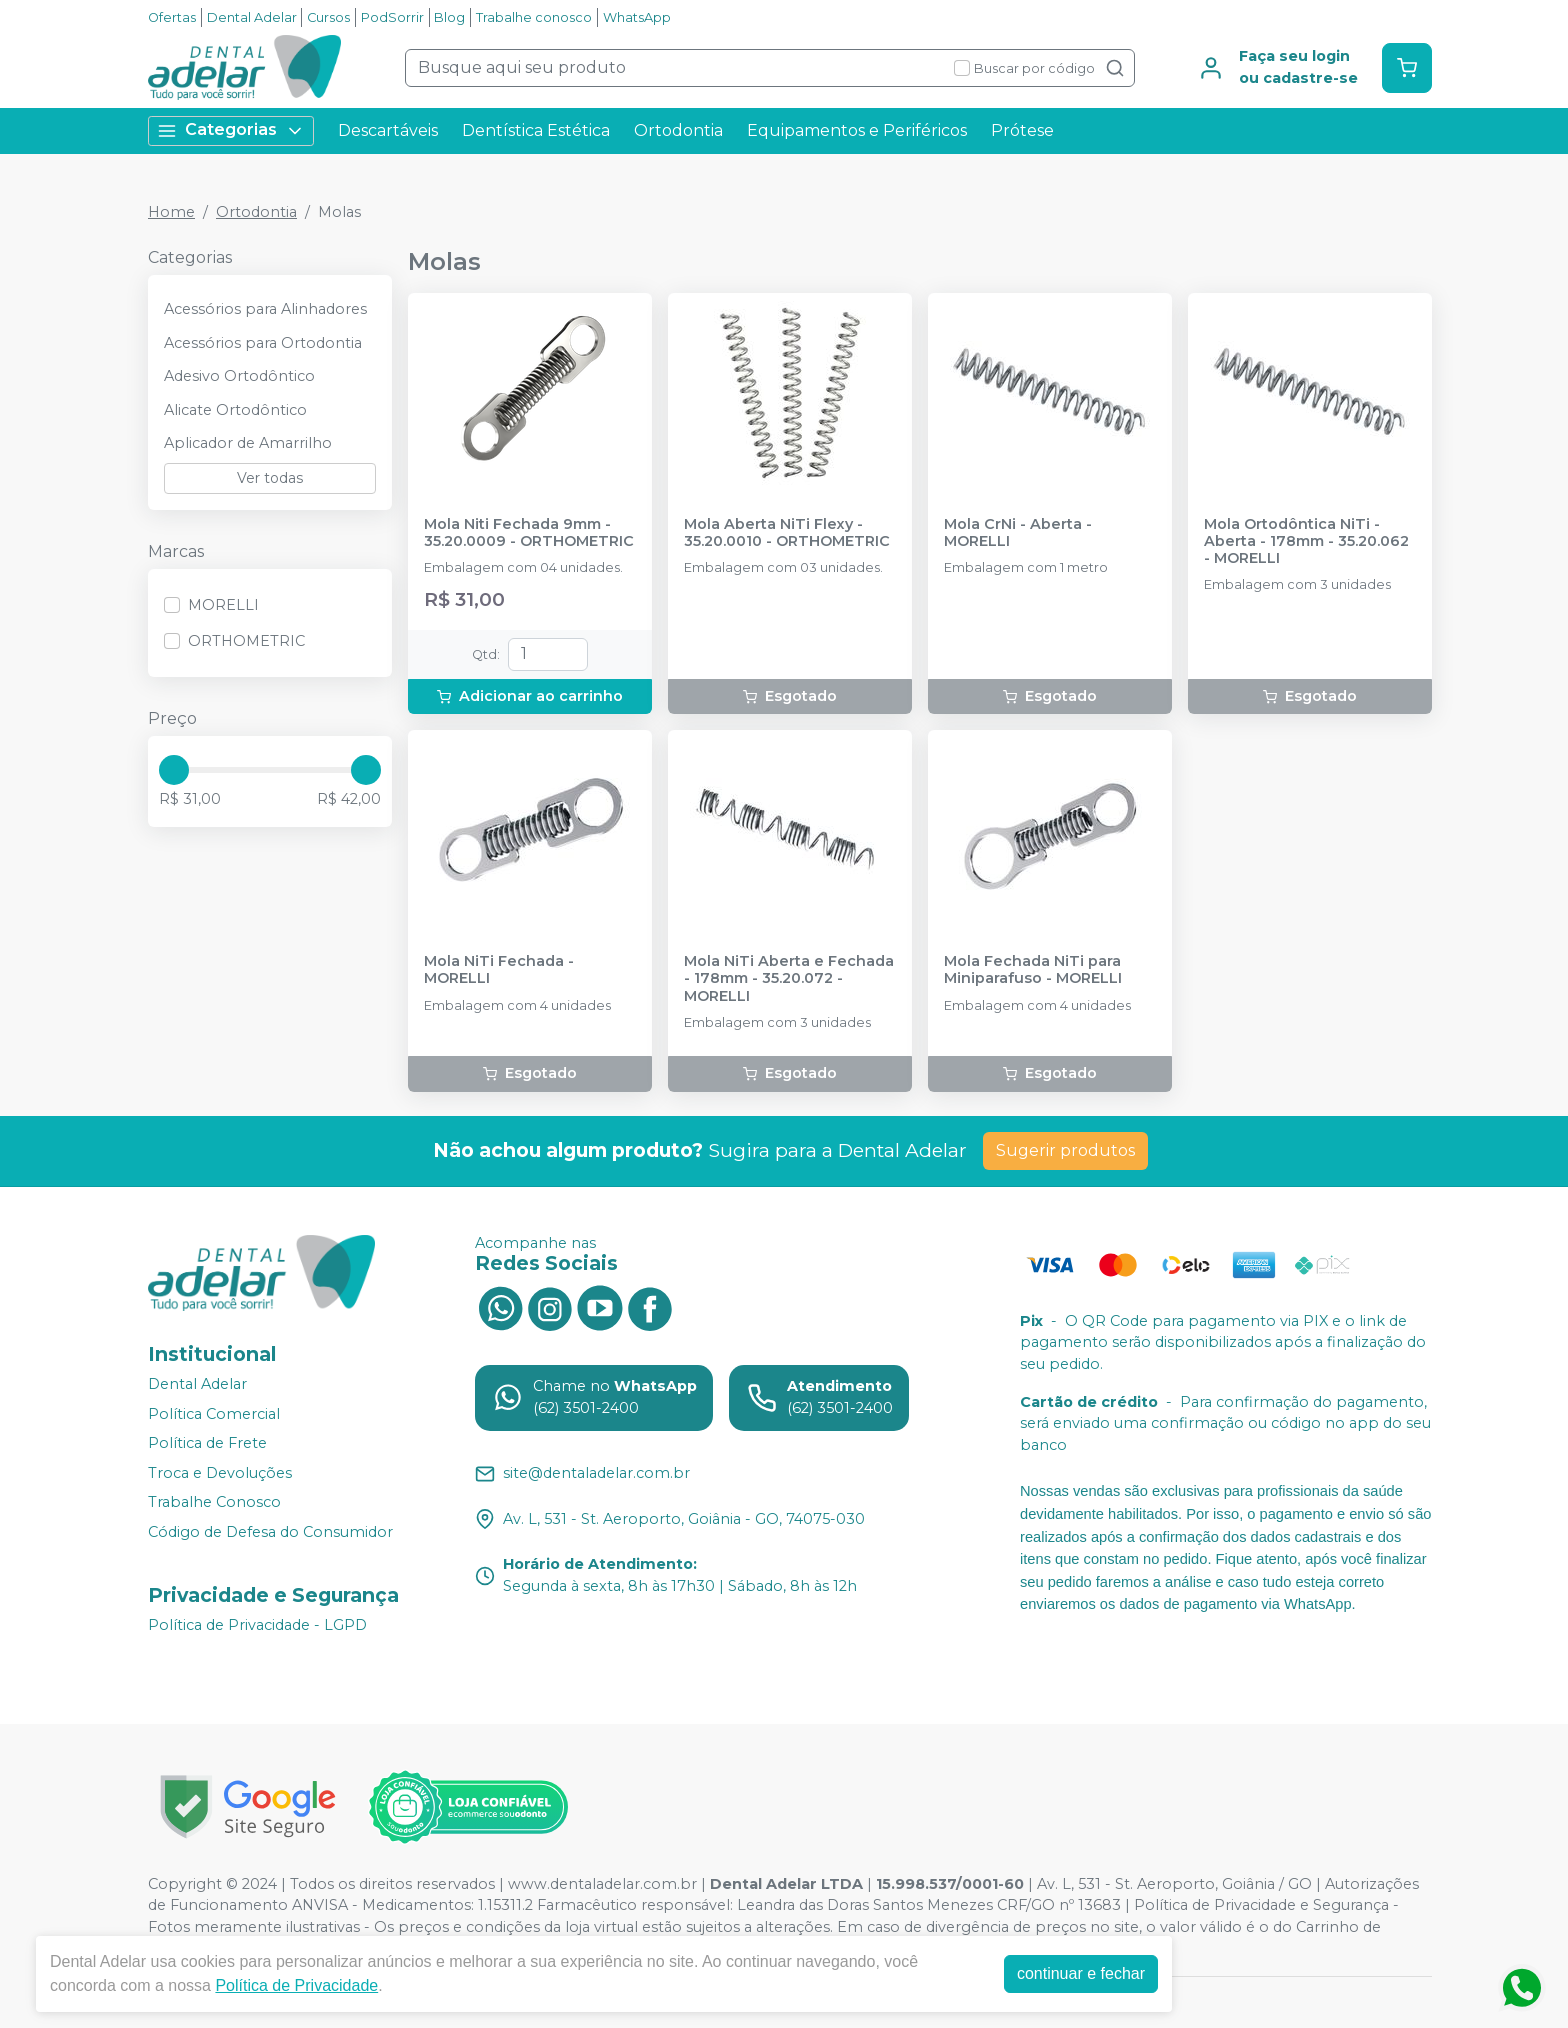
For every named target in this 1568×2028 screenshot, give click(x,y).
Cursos (328, 17)
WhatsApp (637, 17)
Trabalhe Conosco (214, 1503)
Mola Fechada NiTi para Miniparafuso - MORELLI (1033, 970)
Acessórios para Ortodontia (263, 343)
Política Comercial (214, 1414)
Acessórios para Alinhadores (265, 309)
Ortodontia (678, 130)
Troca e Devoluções (220, 1473)
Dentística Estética (536, 130)
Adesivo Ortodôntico (239, 376)
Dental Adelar (252, 17)
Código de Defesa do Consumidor (270, 1532)
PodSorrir (392, 17)
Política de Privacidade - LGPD (257, 1625)
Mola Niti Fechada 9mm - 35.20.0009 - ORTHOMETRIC (529, 533)
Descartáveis (388, 130)
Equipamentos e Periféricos (857, 130)
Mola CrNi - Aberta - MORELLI (1018, 533)
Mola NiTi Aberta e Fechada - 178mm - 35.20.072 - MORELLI (789, 979)
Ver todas (270, 478)
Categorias (231, 130)
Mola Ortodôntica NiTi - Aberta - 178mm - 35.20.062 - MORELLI (1306, 542)
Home (171, 212)
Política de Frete (207, 1443)
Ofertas (172, 17)
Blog (449, 17)
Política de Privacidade (296, 1985)
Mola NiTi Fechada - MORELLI (499, 970)
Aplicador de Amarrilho (248, 443)
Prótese (1022, 130)
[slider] (174, 770)
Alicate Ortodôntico (235, 410)
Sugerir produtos (1065, 1150)
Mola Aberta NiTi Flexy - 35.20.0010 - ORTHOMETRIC (787, 533)
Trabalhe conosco (534, 17)
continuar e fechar (1081, 1973)
